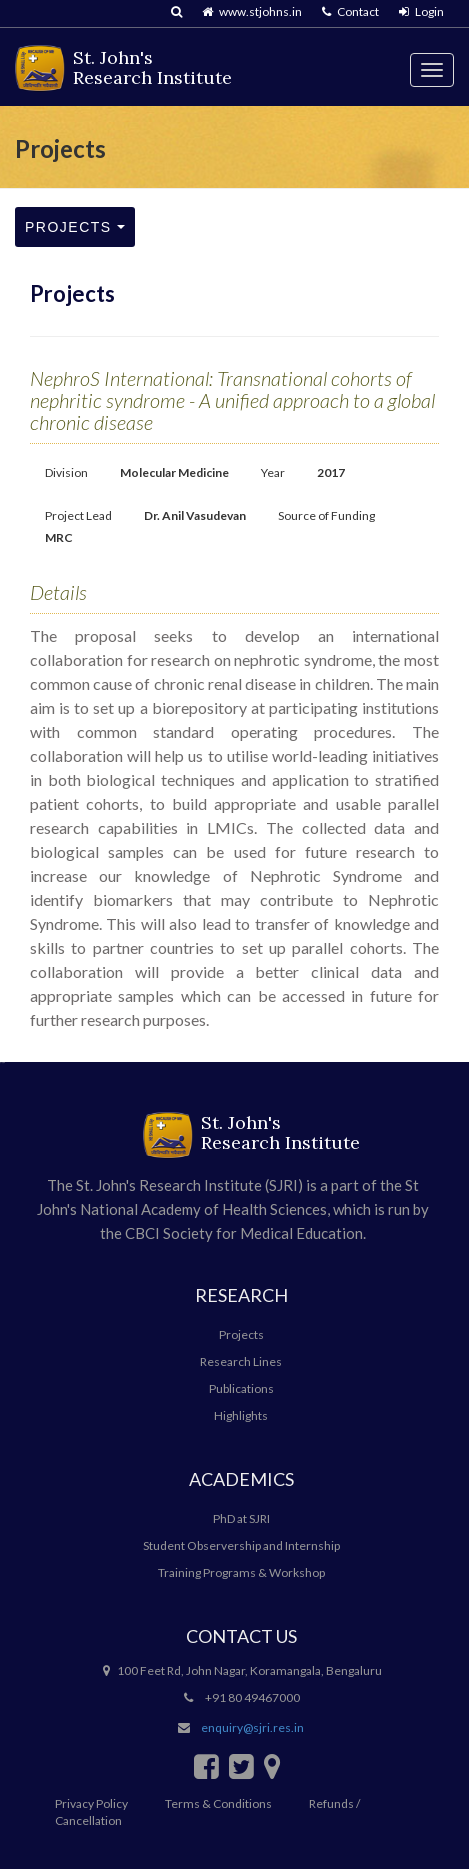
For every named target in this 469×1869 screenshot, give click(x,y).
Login (421, 11)
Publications (241, 1388)
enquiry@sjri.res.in (252, 1727)
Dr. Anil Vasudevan (195, 515)
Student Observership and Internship (241, 1545)
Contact (350, 11)
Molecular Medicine (174, 472)
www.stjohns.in (252, 11)
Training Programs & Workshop (241, 1572)
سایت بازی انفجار (2, 1062)
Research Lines (241, 1361)
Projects (75, 227)
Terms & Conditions (218, 1803)
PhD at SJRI (241, 1518)
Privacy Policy (91, 1803)
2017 (331, 472)
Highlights (241, 1415)
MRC (59, 537)
